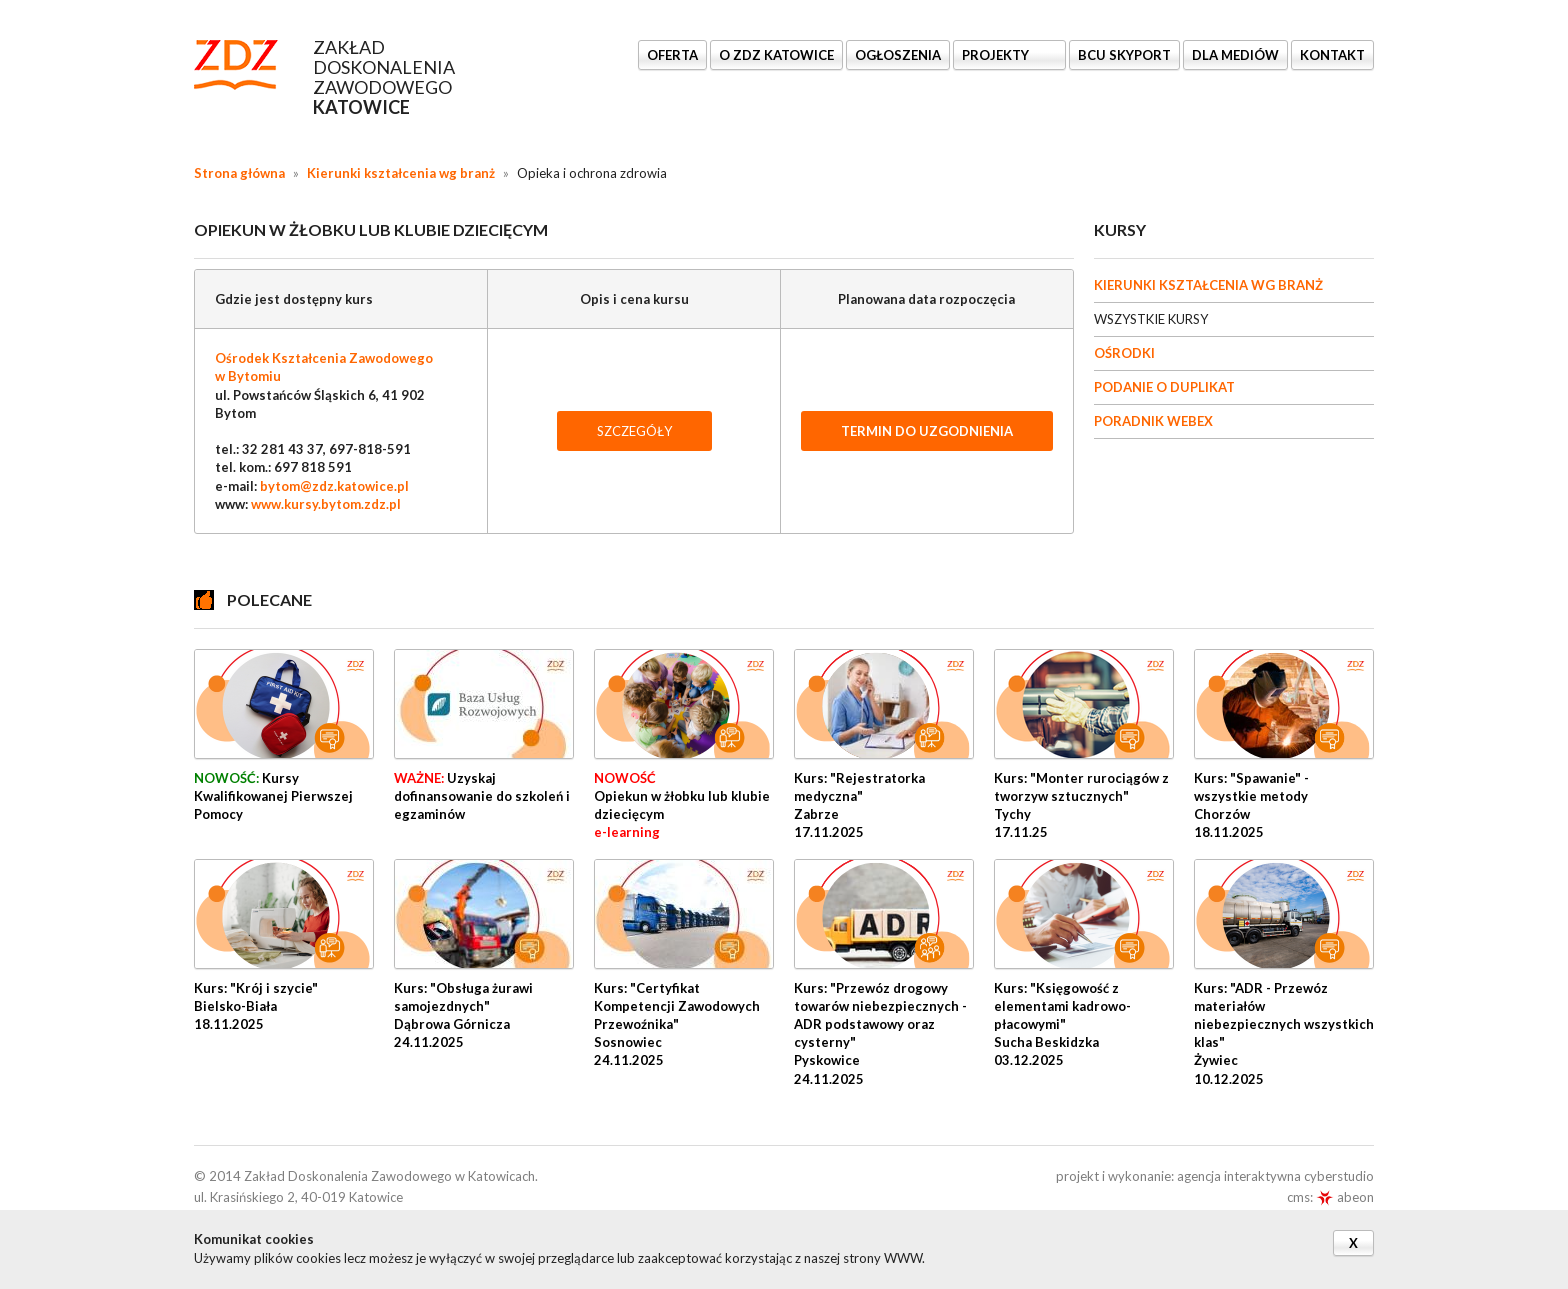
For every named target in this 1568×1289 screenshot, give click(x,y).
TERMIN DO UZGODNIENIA (927, 431)
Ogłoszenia (898, 55)
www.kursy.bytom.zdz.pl (326, 504)
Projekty (997, 55)
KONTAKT (1332, 55)
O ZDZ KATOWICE (776, 55)
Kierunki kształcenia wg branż (401, 173)
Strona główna (239, 173)
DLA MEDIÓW (1235, 55)
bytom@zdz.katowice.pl (334, 486)
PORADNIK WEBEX (1153, 421)
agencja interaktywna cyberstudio (1275, 1176)
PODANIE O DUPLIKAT (1164, 387)
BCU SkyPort (1124, 55)
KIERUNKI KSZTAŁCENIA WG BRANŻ (1208, 285)
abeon (1345, 1197)
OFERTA (672, 55)
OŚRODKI (1124, 353)
